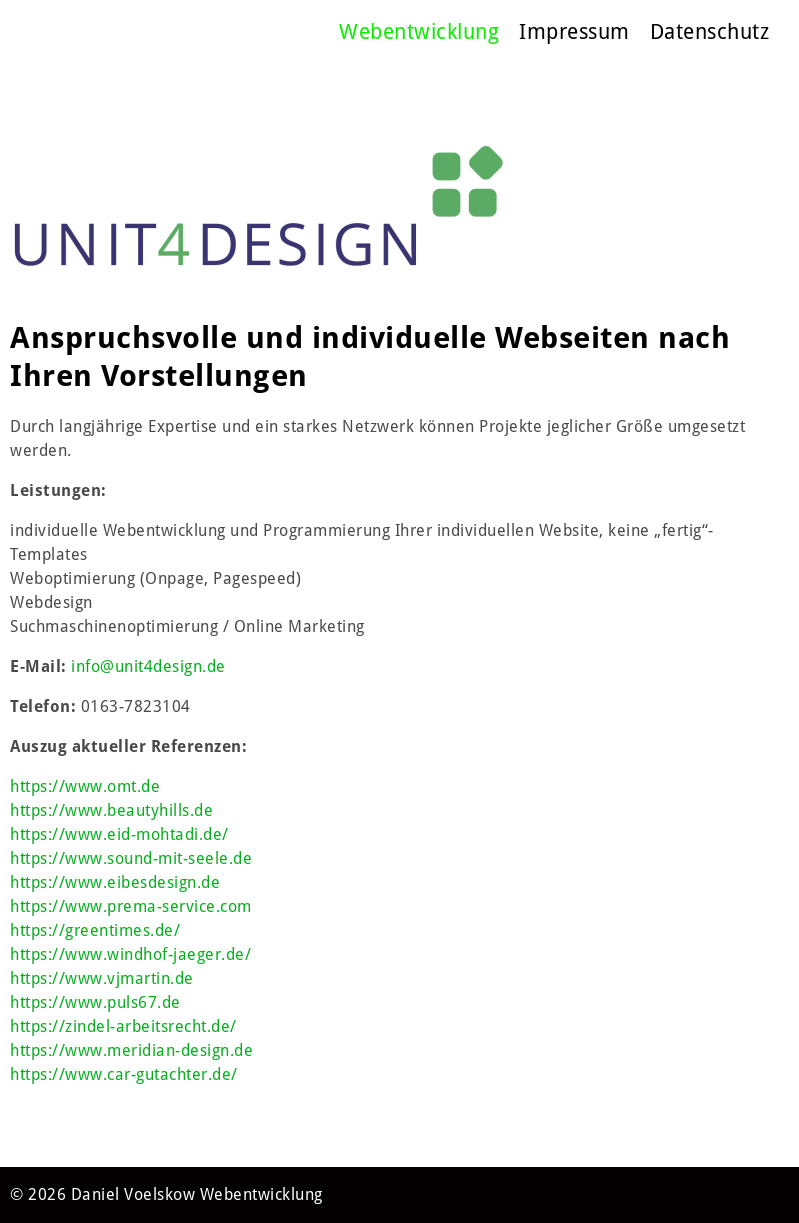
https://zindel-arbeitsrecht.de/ (123, 1026)
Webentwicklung (419, 31)
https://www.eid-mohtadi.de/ (119, 834)
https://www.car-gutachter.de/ (124, 1074)
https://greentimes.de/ (95, 930)
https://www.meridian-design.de (131, 1050)
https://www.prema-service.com (131, 906)
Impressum (574, 31)
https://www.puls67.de (95, 1002)
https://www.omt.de (85, 786)
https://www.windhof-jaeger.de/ (130, 954)
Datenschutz (710, 31)
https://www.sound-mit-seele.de (131, 858)
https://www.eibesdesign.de (115, 882)
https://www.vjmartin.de (102, 978)
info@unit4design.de (148, 666)
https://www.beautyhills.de (111, 810)
